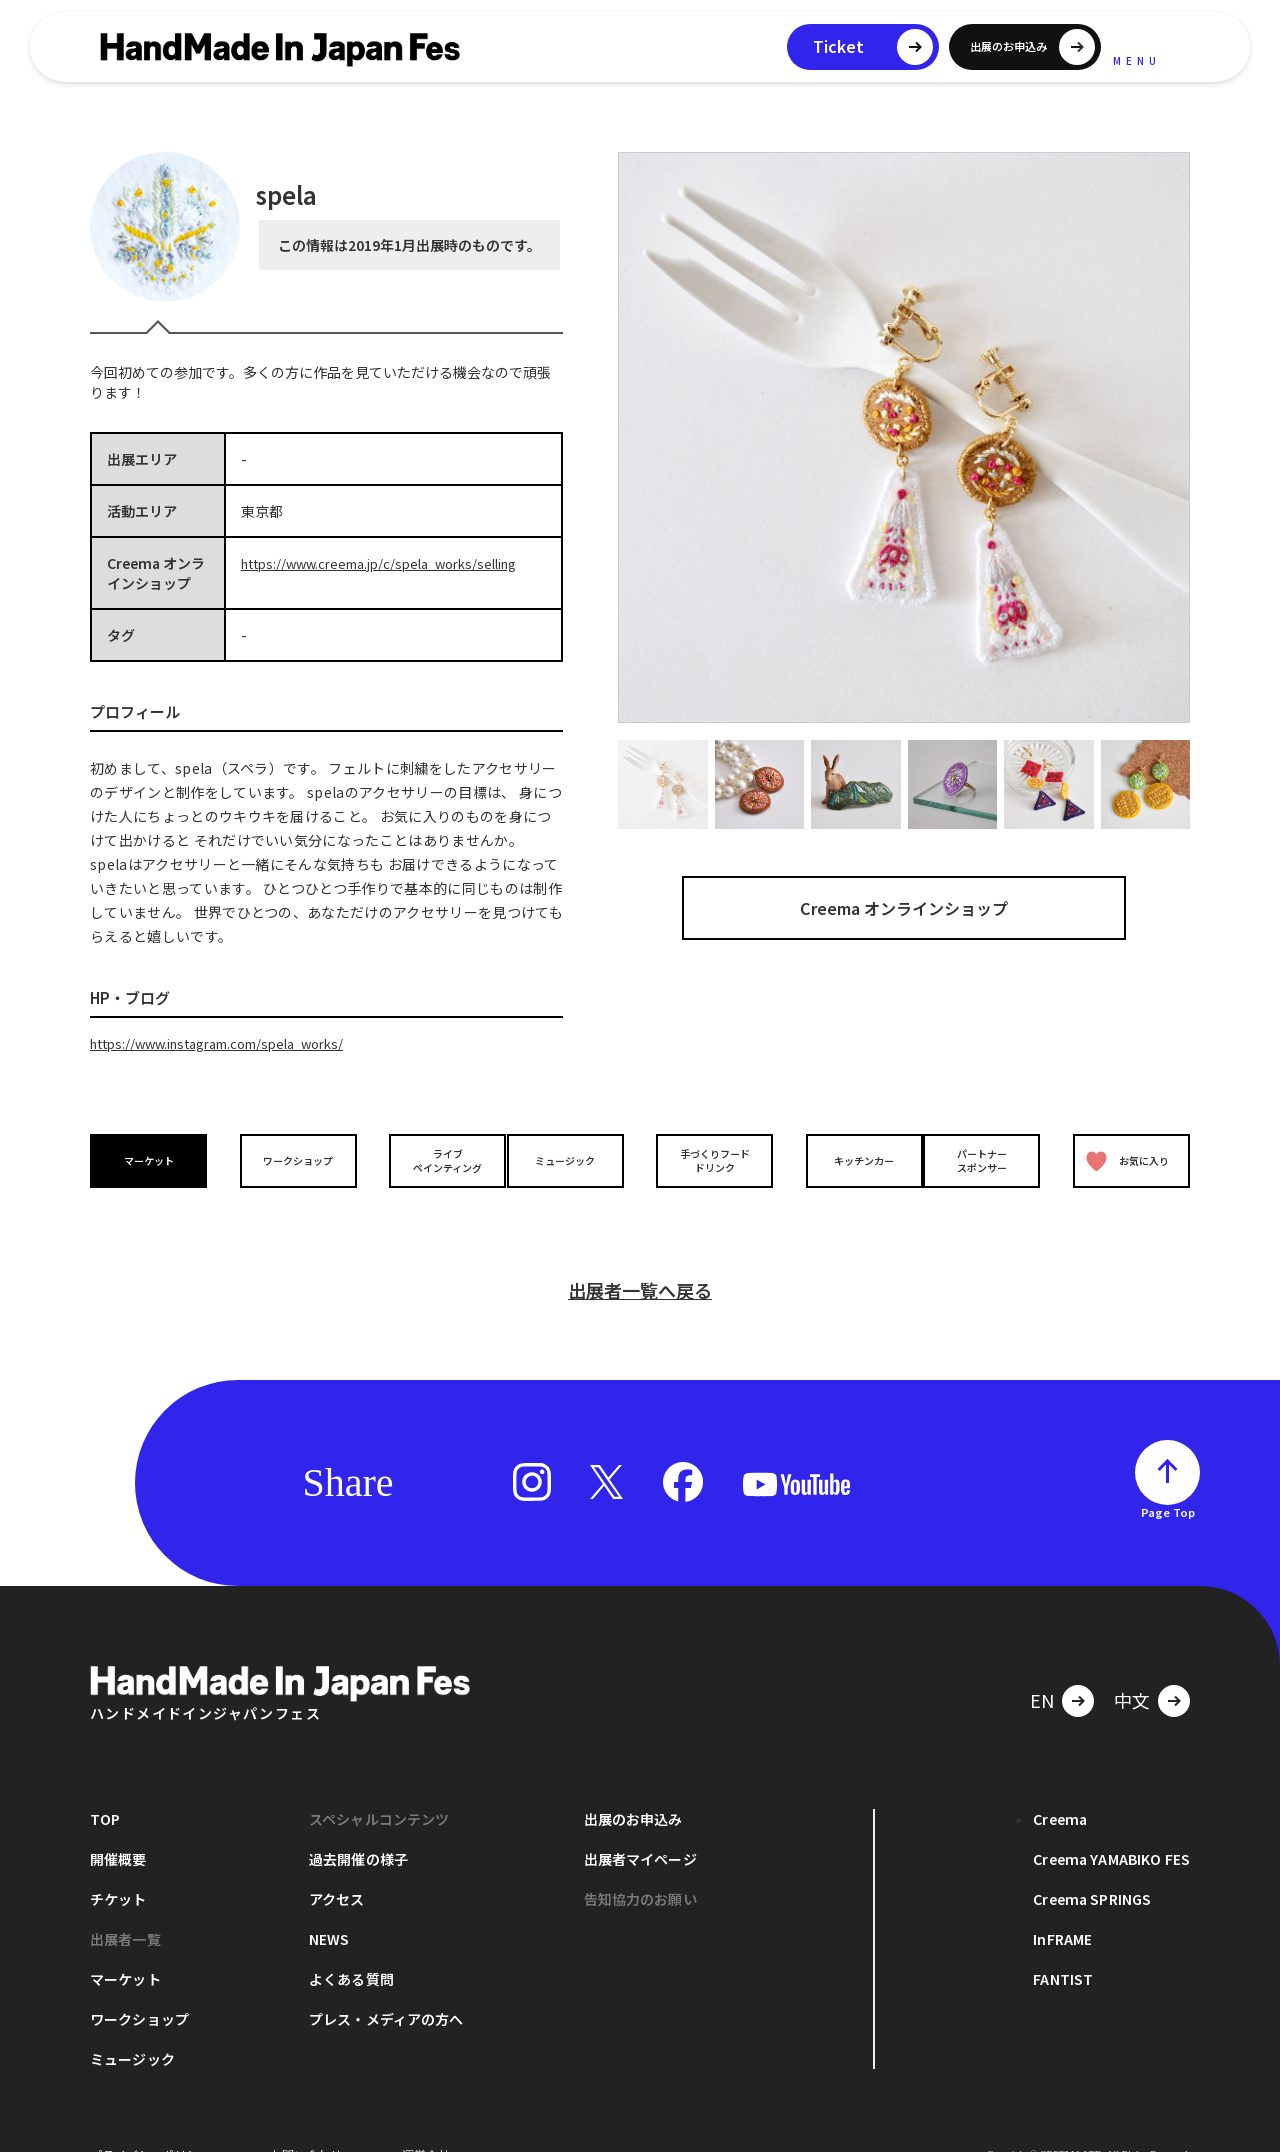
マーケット (154, 1159)
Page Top (1168, 1479)
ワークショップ (293, 1159)
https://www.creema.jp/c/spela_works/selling (392, 563)
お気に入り (1123, 1159)
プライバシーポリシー (150, 2121)
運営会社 (426, 2121)
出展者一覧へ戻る (640, 1257)
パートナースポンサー (987, 1159)
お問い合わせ (306, 2121)
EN (1042, 1667)
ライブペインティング (431, 1159)
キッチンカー (848, 1159)
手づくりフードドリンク (709, 1159)
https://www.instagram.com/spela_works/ (232, 1043)
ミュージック (571, 1159)
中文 (1132, 1667)
